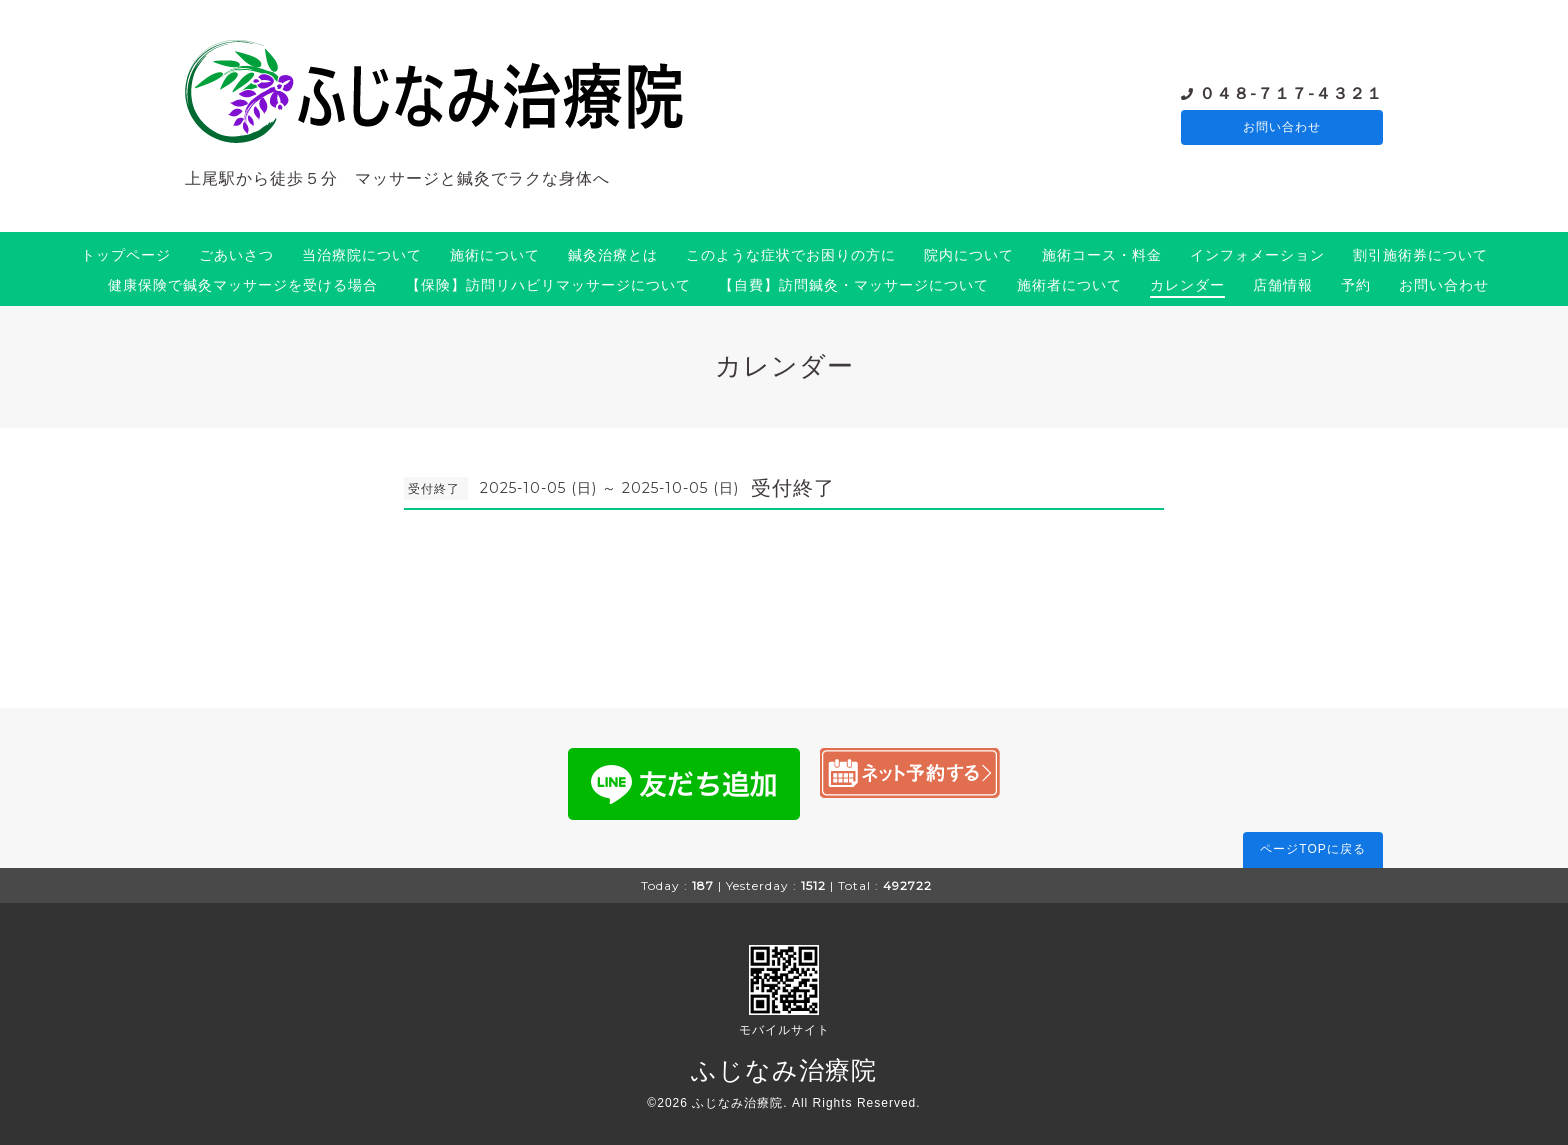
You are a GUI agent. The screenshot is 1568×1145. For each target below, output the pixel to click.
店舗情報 (1283, 285)
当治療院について (362, 255)
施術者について (1069, 285)
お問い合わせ (1282, 128)
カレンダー (1187, 285)
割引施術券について (1420, 255)
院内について (969, 255)
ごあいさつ (236, 255)
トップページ (126, 255)
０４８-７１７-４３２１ (1291, 92)
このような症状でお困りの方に (791, 255)
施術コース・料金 (1102, 255)
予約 (1356, 285)
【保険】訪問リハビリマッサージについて (548, 285)
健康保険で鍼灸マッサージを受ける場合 (243, 285)
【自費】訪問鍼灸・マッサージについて (854, 285)
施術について (495, 255)
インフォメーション (1257, 255)
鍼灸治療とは (613, 255)
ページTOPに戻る (1312, 849)
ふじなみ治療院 (784, 1070)
